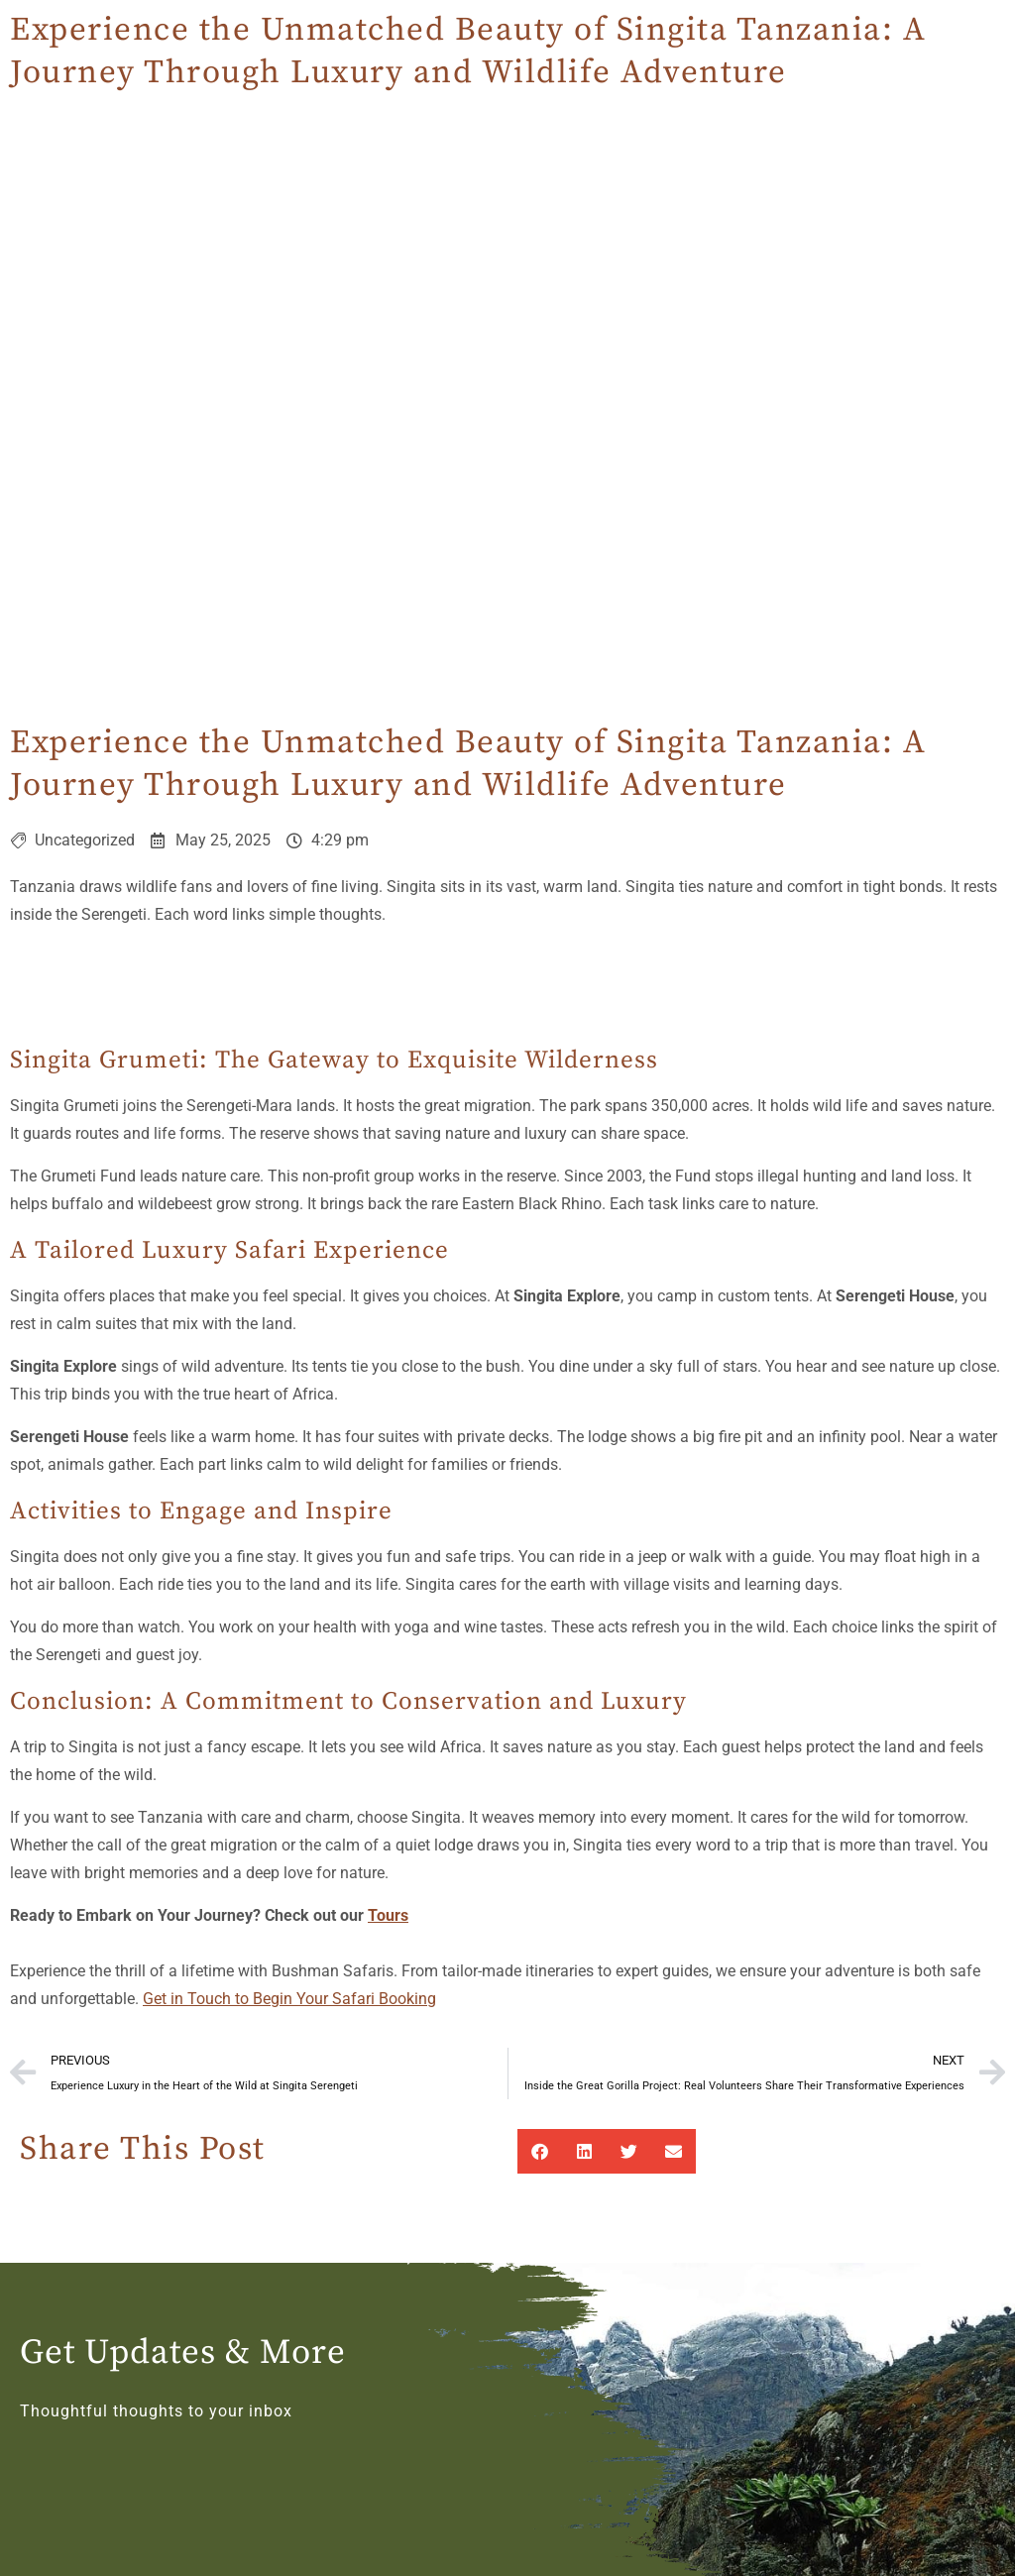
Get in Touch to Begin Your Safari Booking (289, 1998)
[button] (539, 2151)
